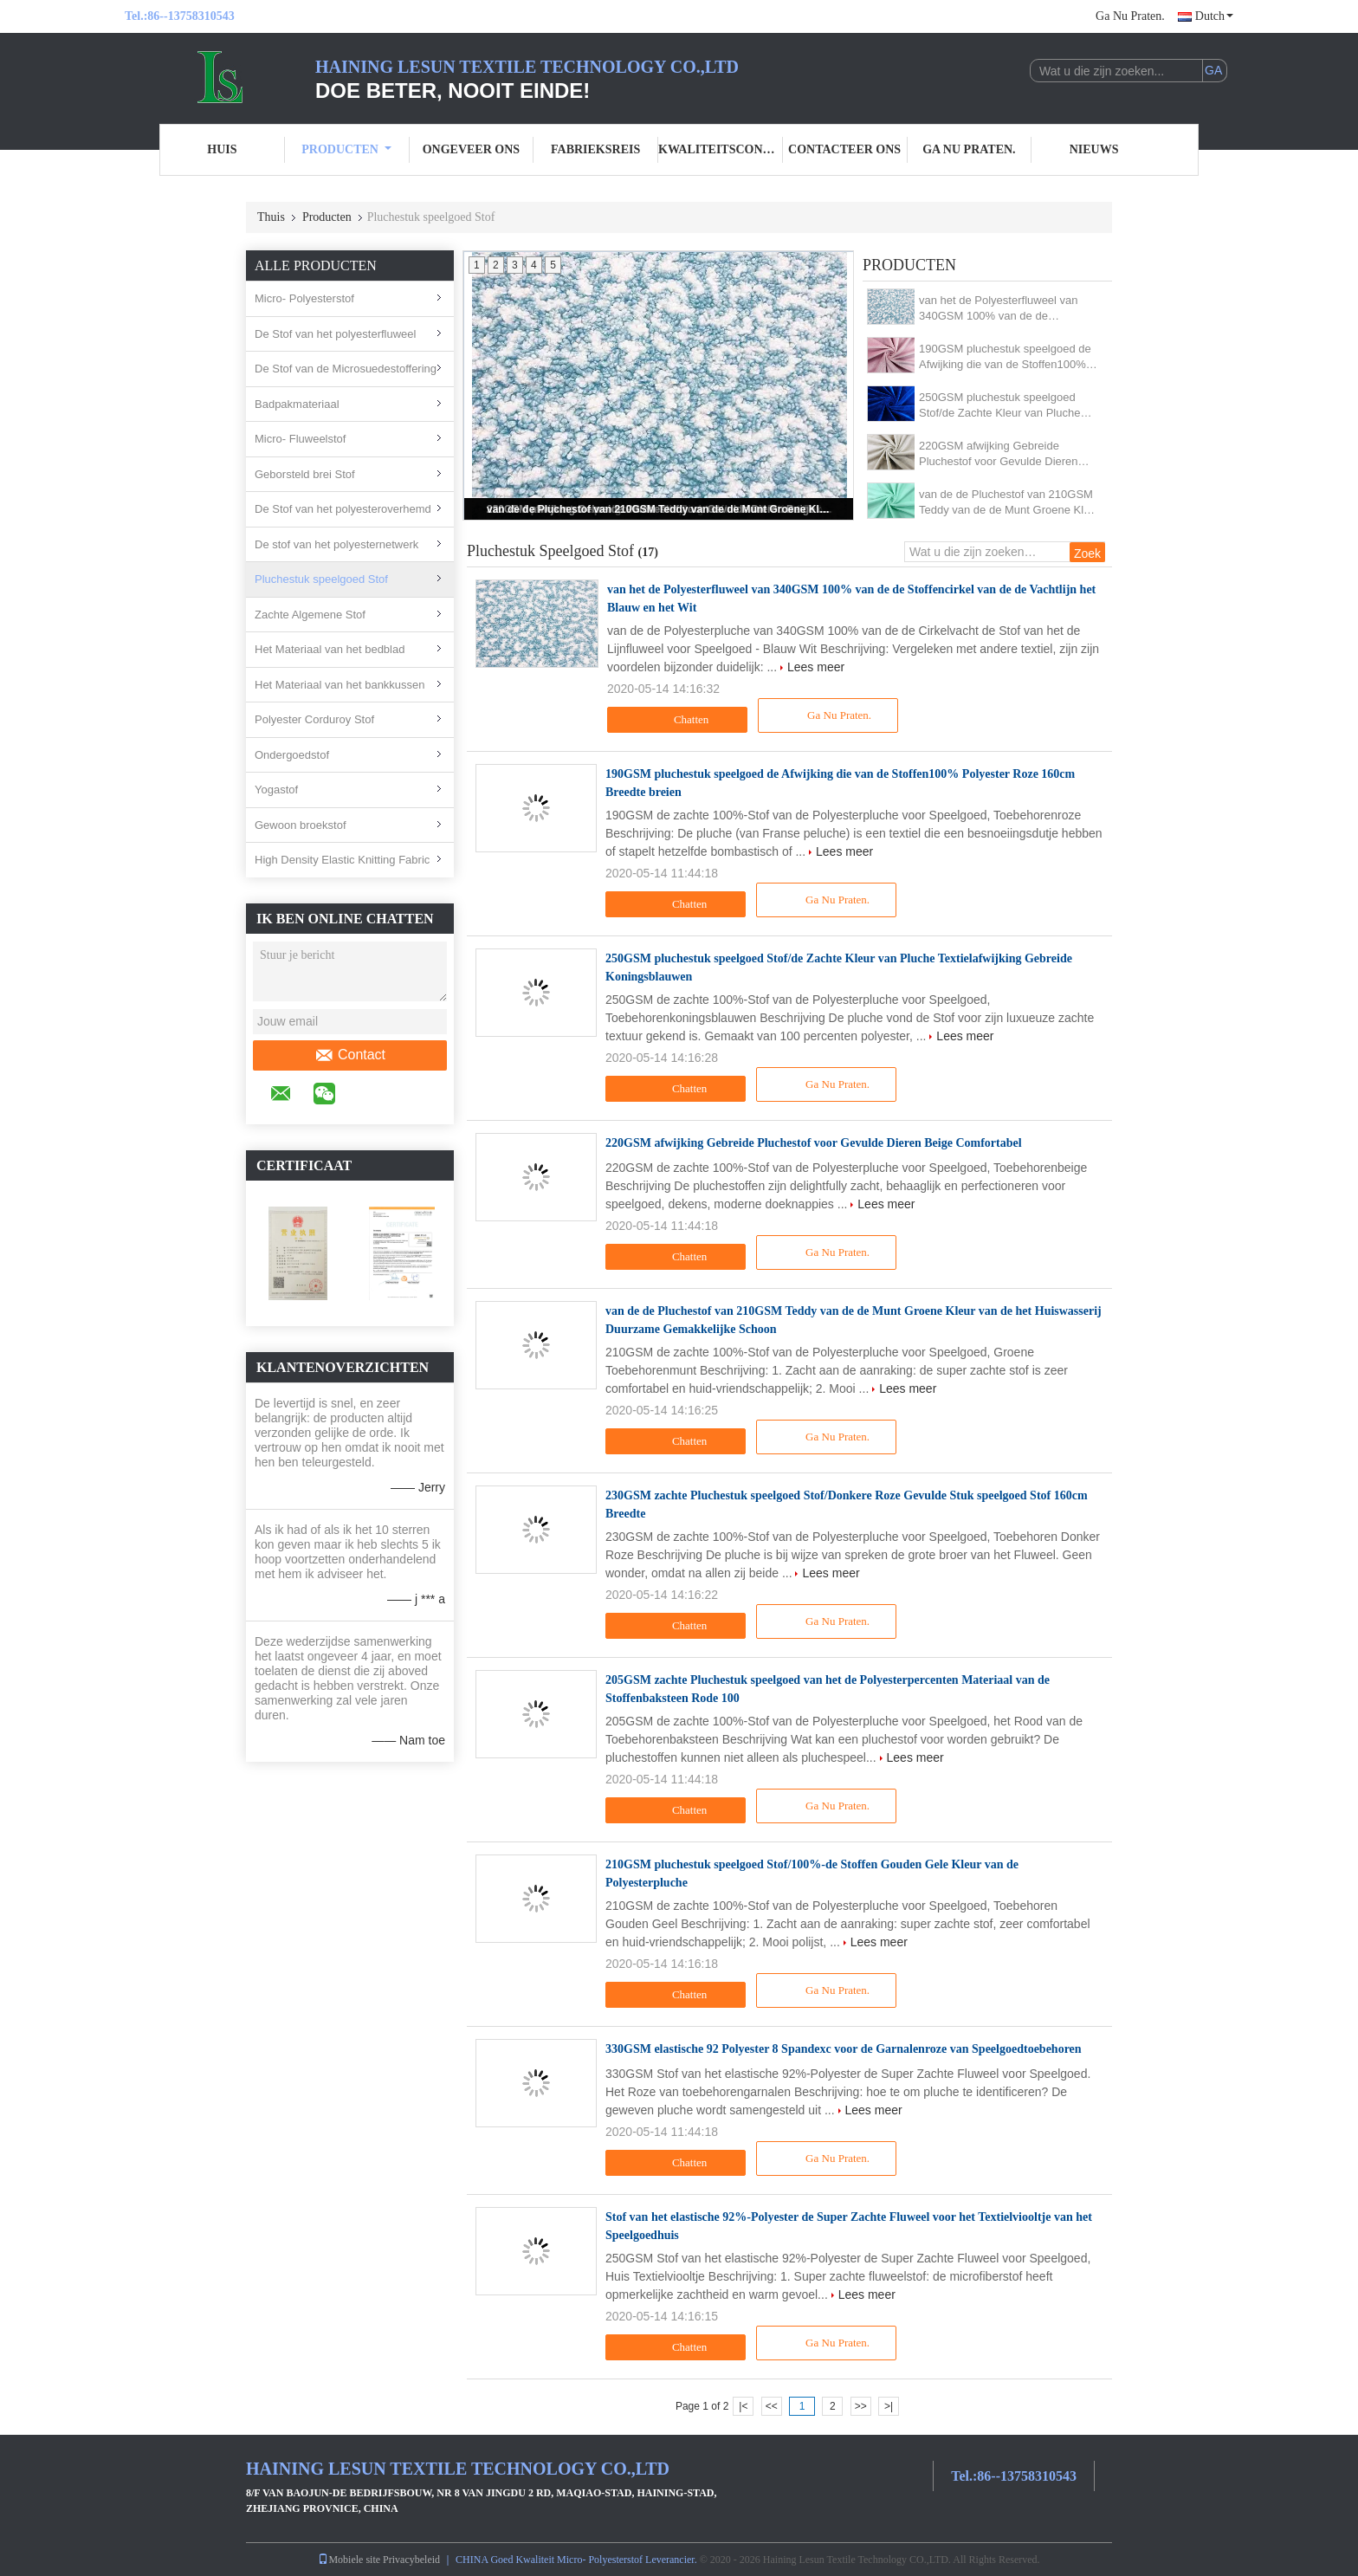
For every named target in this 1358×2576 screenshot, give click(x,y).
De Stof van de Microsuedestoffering (345, 368)
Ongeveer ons (471, 149)
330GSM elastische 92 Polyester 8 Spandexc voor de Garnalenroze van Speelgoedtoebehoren (843, 2048)
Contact (349, 1055)
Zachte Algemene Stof (310, 614)
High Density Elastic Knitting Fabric (342, 859)
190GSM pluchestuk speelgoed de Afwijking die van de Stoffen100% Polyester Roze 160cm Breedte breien (1005, 357)
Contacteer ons (844, 149)
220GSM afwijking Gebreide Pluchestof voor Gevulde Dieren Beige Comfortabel (998, 454)
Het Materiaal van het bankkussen (340, 684)
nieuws (1094, 149)
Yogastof (276, 789)
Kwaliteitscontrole (720, 149)
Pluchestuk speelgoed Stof (321, 579)
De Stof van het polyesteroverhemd (343, 508)
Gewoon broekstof (300, 825)
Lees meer (815, 667)
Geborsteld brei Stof (305, 474)
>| (888, 2406)
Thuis (271, 216)
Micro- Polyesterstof (304, 298)
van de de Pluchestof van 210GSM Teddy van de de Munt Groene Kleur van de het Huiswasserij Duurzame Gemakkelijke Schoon (660, 509)
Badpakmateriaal (297, 404)
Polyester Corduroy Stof (314, 719)
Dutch (1214, 16)
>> (861, 2406)
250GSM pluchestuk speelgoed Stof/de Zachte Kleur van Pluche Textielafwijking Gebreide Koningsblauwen (999, 406)
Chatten (679, 720)
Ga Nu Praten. (1130, 16)
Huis (221, 149)
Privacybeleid (411, 2559)
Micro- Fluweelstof (300, 438)
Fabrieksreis (595, 149)
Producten (346, 149)
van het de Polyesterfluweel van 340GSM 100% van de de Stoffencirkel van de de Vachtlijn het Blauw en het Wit (1007, 309)
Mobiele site (349, 2559)
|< (743, 2406)
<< (772, 2406)
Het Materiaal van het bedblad (329, 649)
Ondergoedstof (292, 754)
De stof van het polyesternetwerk (336, 544)
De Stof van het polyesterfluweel (335, 333)
